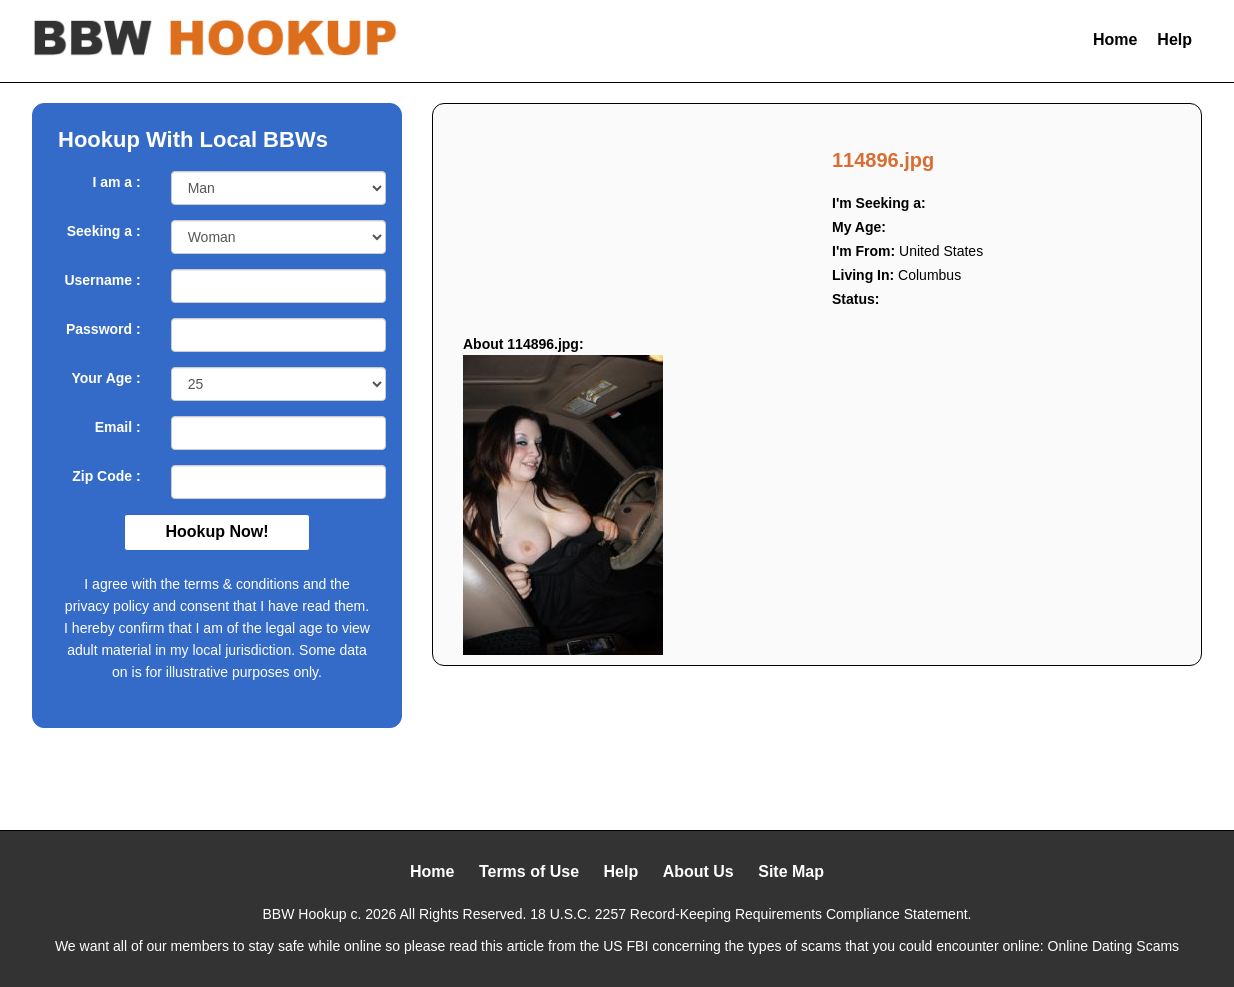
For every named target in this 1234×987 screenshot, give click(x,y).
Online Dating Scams (1114, 946)
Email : (118, 427)
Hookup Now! (216, 531)
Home (1115, 39)
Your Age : (105, 378)
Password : (103, 329)
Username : (102, 280)
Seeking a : (104, 231)
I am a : (116, 182)
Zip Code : (106, 476)
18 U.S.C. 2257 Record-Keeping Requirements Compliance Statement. (750, 914)
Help (1174, 39)
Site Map (791, 871)
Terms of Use (529, 871)
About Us (698, 871)
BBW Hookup (305, 914)
